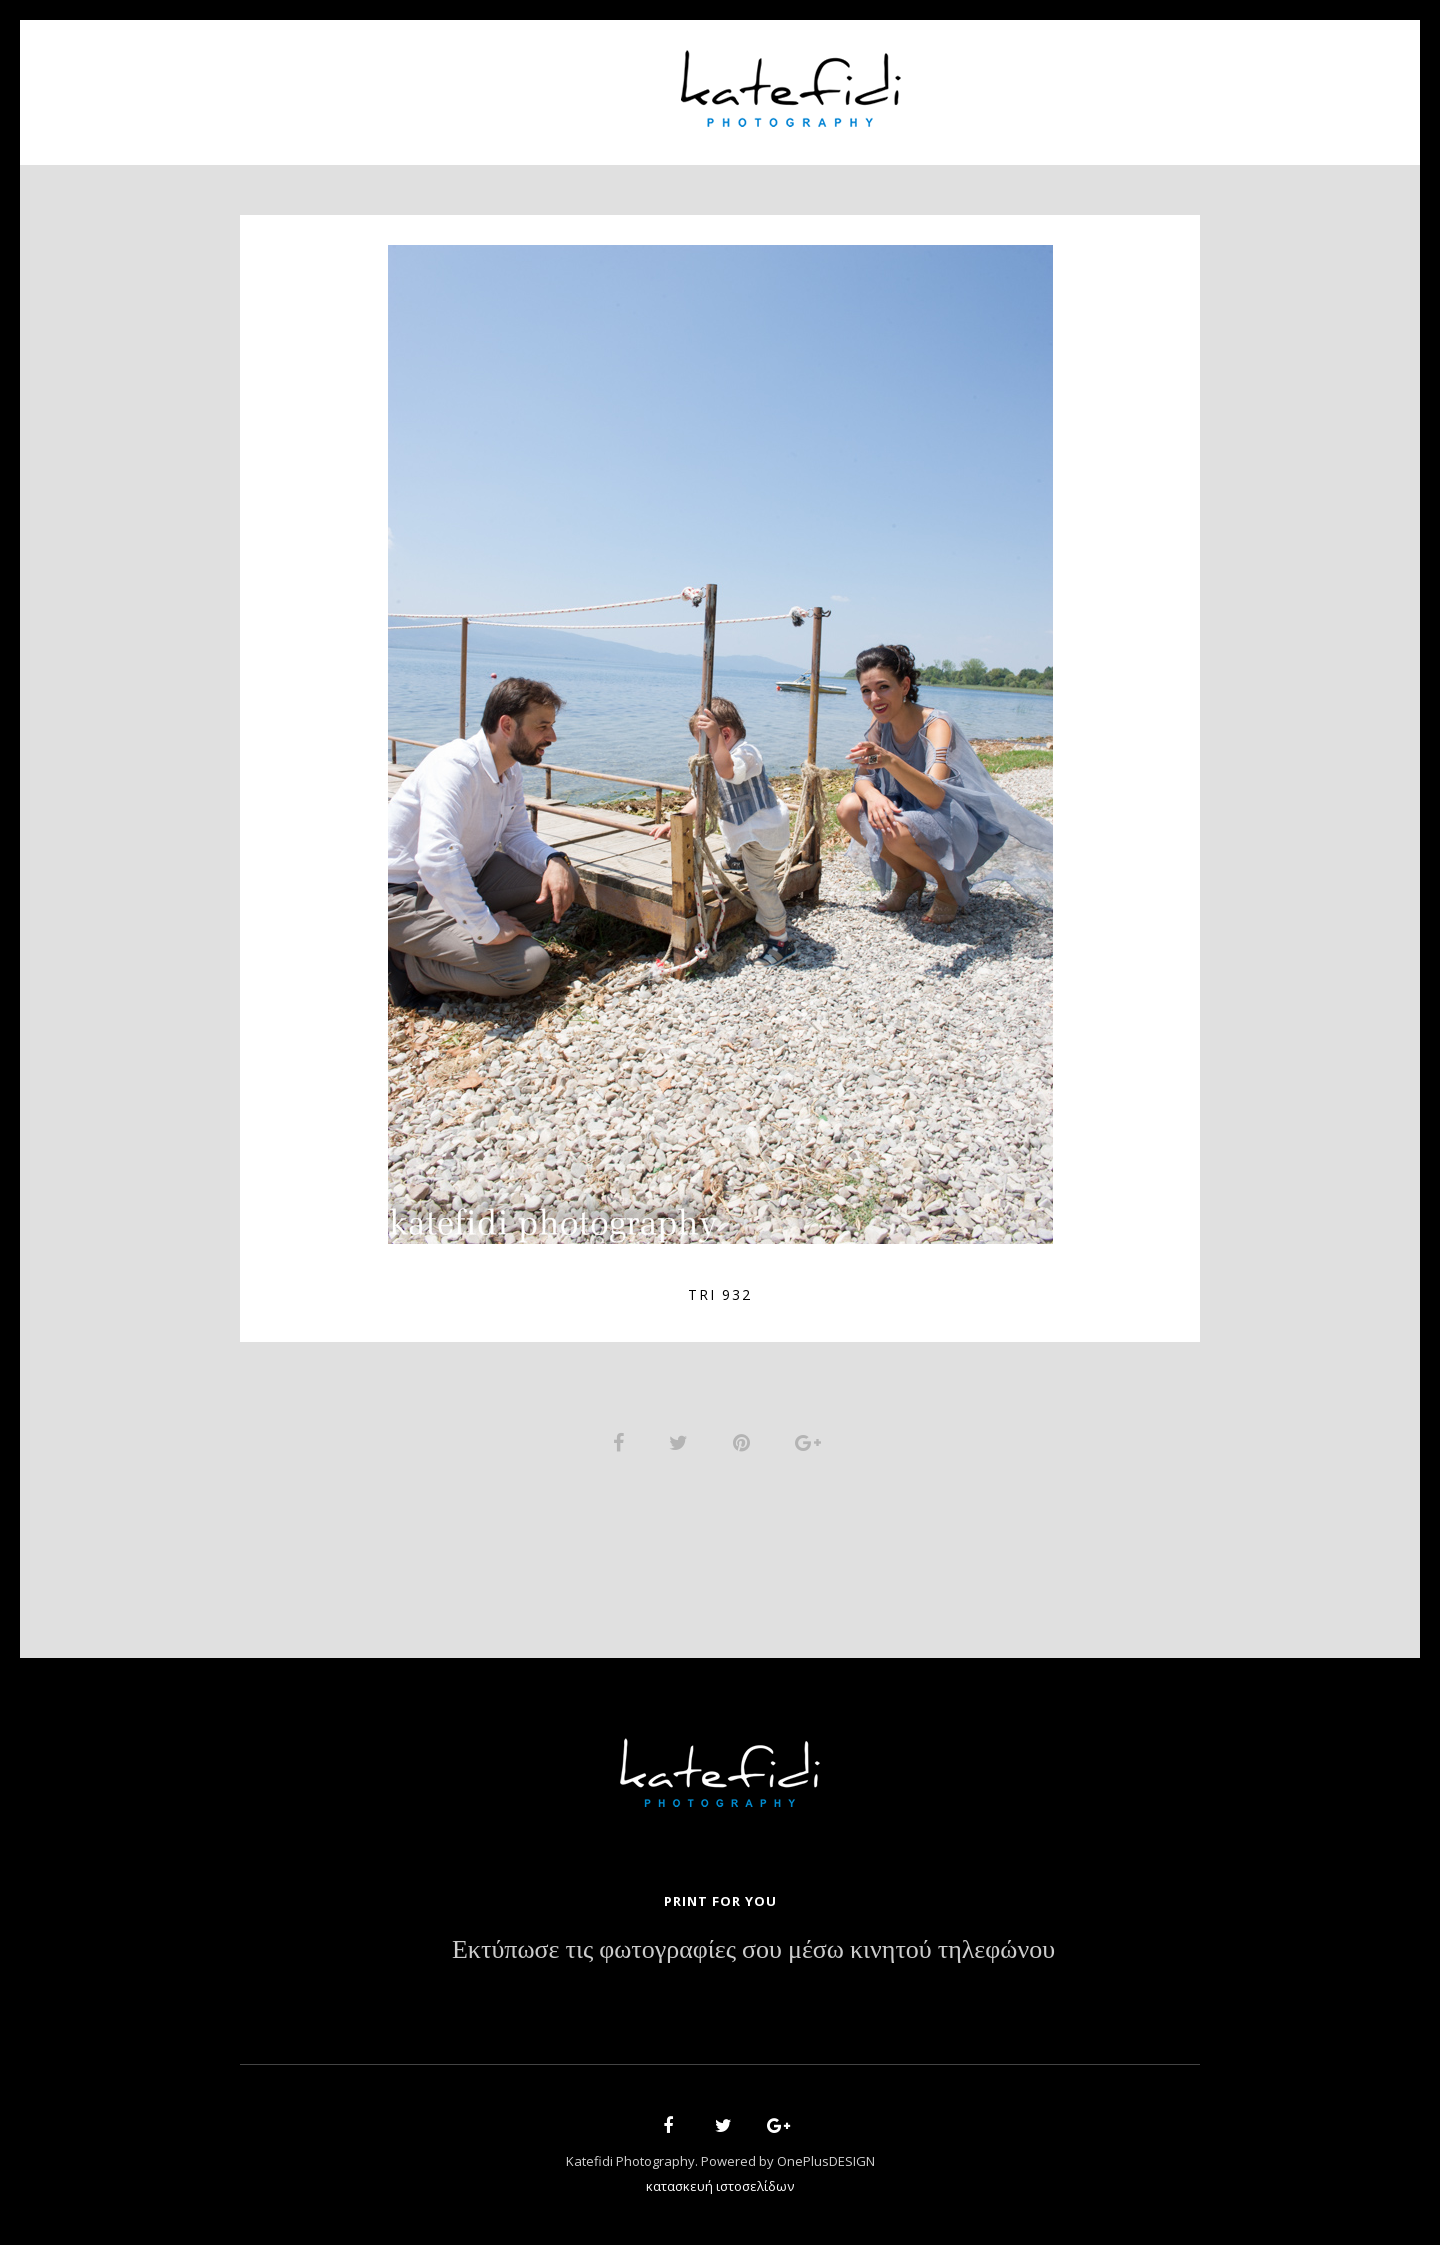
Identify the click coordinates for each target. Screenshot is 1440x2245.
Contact (1060, 80)
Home (381, 80)
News (967, 80)
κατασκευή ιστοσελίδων (720, 2191)
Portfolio (595, 80)
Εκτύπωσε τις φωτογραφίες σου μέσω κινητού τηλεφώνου (753, 1955)
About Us (477, 80)
